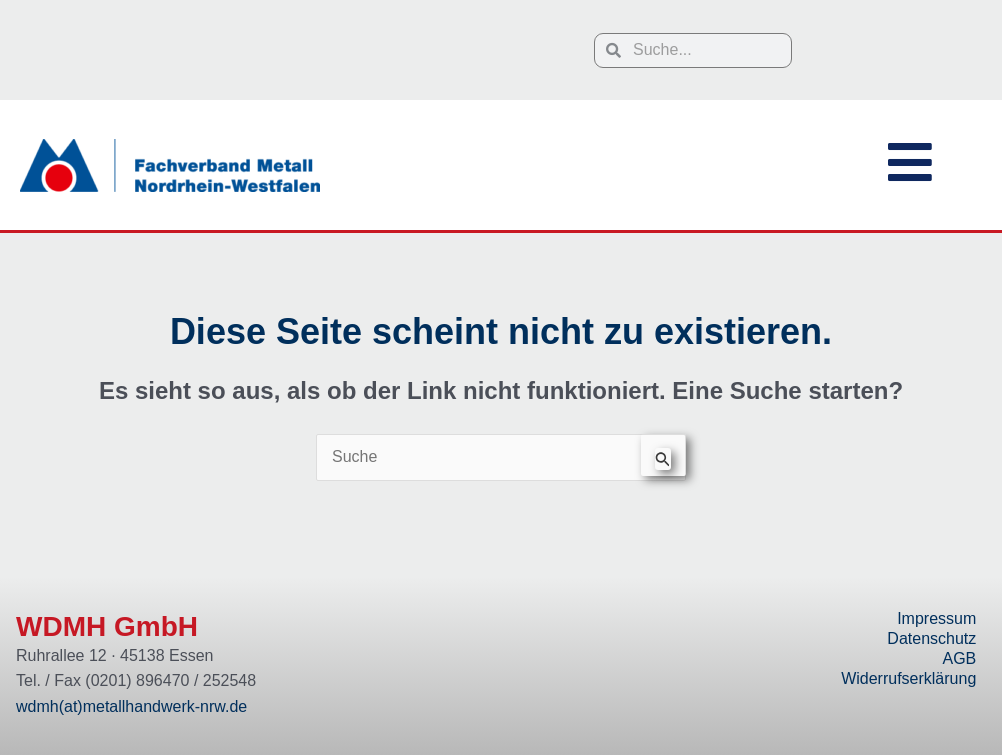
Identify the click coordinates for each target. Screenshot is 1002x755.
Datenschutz (931, 638)
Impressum (936, 618)
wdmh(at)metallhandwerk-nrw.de (131, 706)
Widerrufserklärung (908, 678)
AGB (959, 658)
